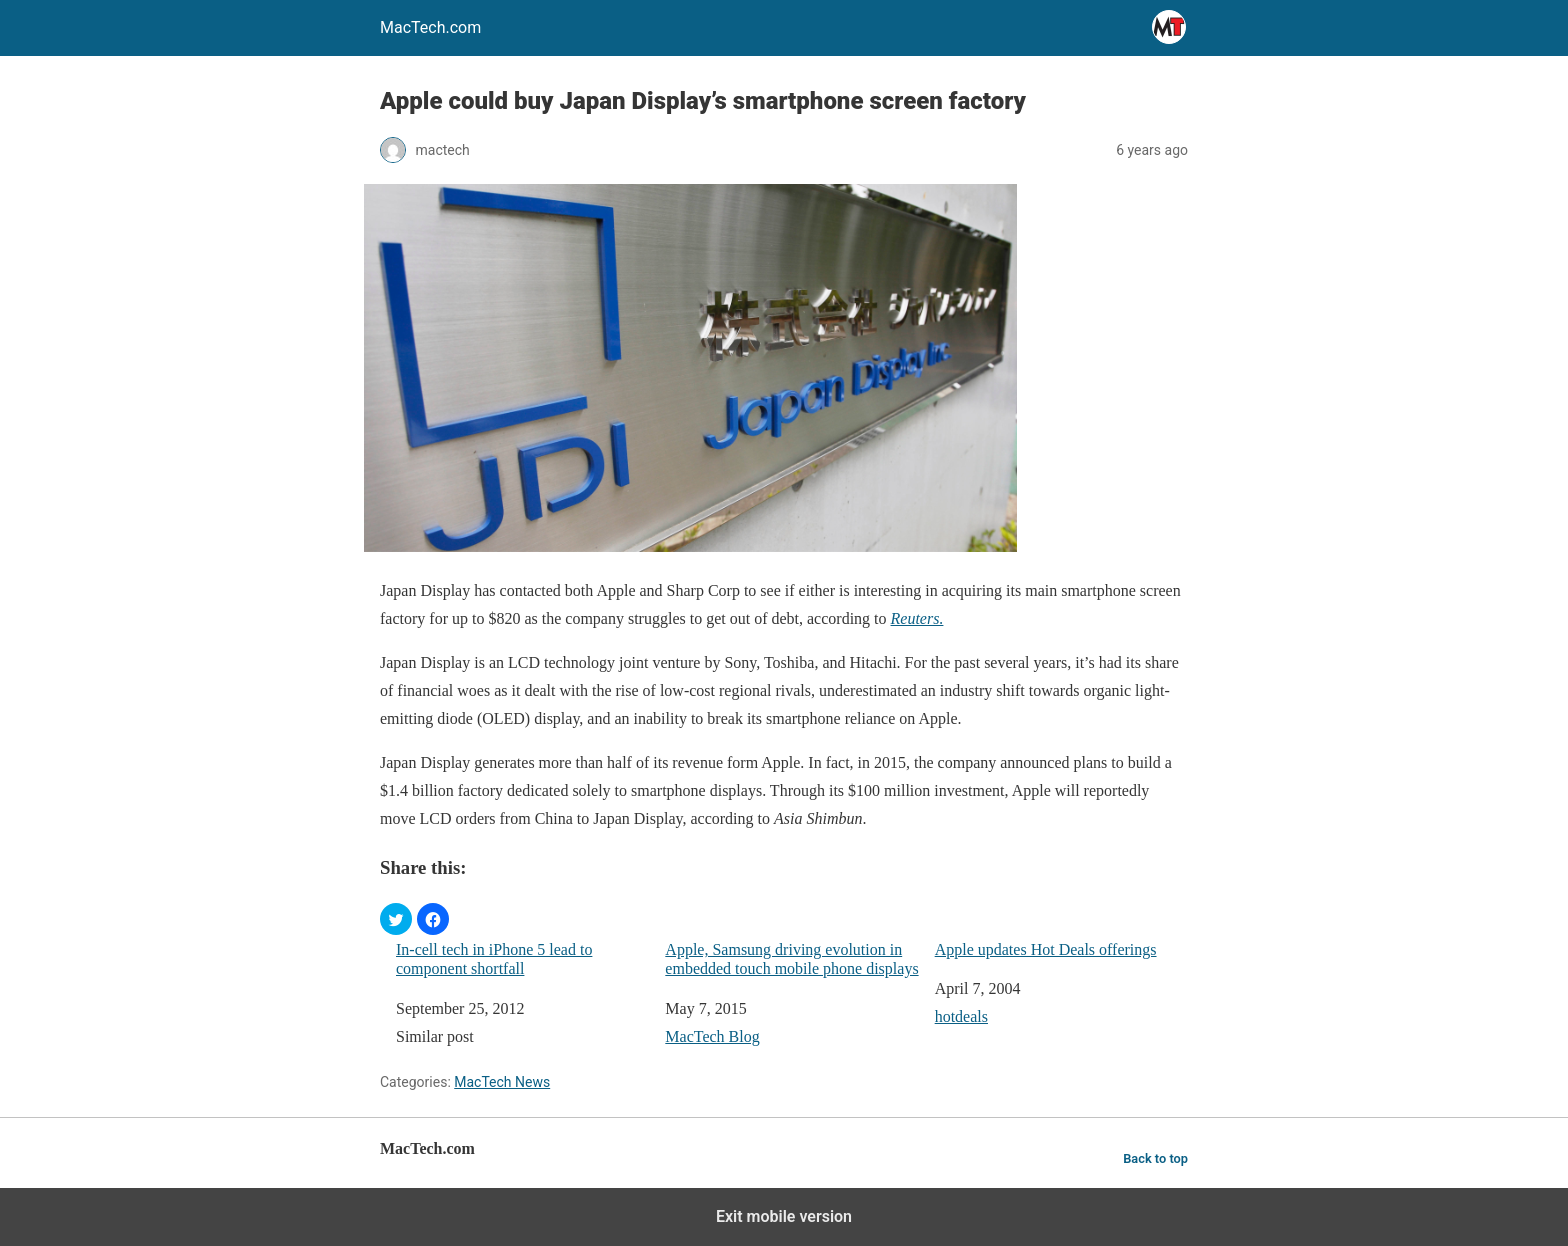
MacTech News (502, 1082)
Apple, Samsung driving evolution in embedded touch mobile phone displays (791, 959)
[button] (396, 919)
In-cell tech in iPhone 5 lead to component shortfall (494, 959)
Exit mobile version (784, 1216)
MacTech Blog (712, 1036)
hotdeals (961, 1016)
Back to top (1155, 1158)
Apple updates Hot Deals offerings (1046, 949)
